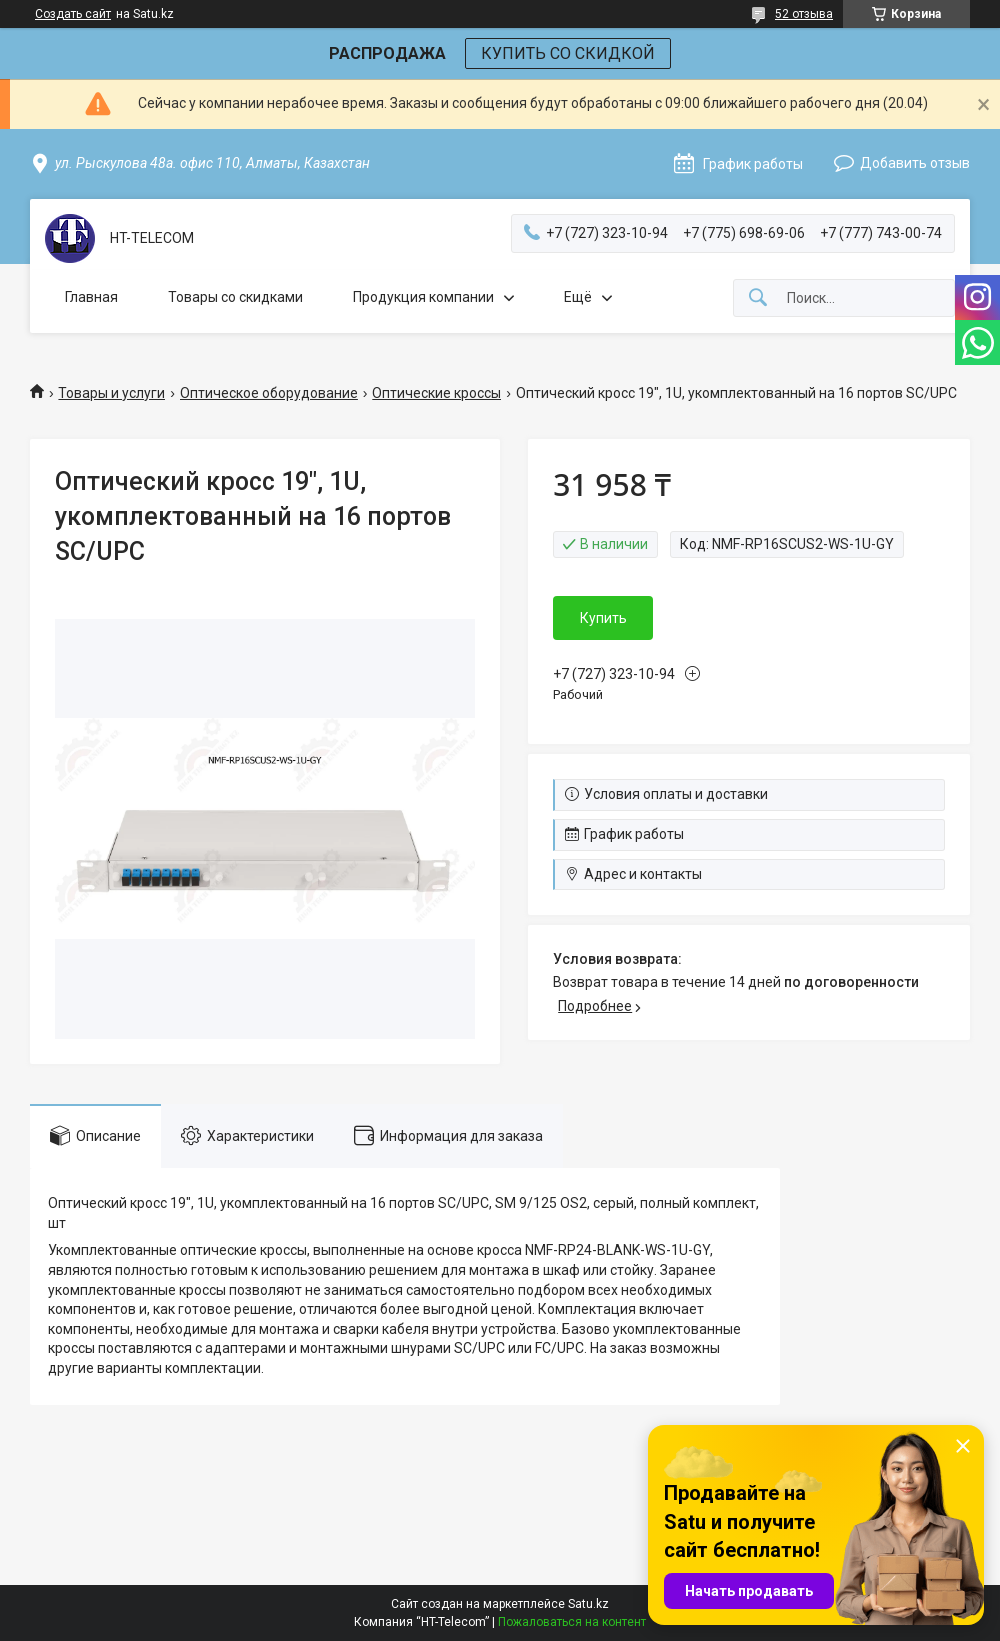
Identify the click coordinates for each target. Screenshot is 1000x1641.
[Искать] (758, 298)
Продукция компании (423, 297)
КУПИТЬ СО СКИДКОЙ (568, 53)
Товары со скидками (235, 297)
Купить (603, 618)
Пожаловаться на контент (572, 1622)
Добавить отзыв (915, 163)
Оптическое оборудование (269, 393)
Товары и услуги (111, 393)
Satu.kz (588, 1604)
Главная (91, 297)
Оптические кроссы (436, 393)
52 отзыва (804, 14)
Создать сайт (73, 14)
